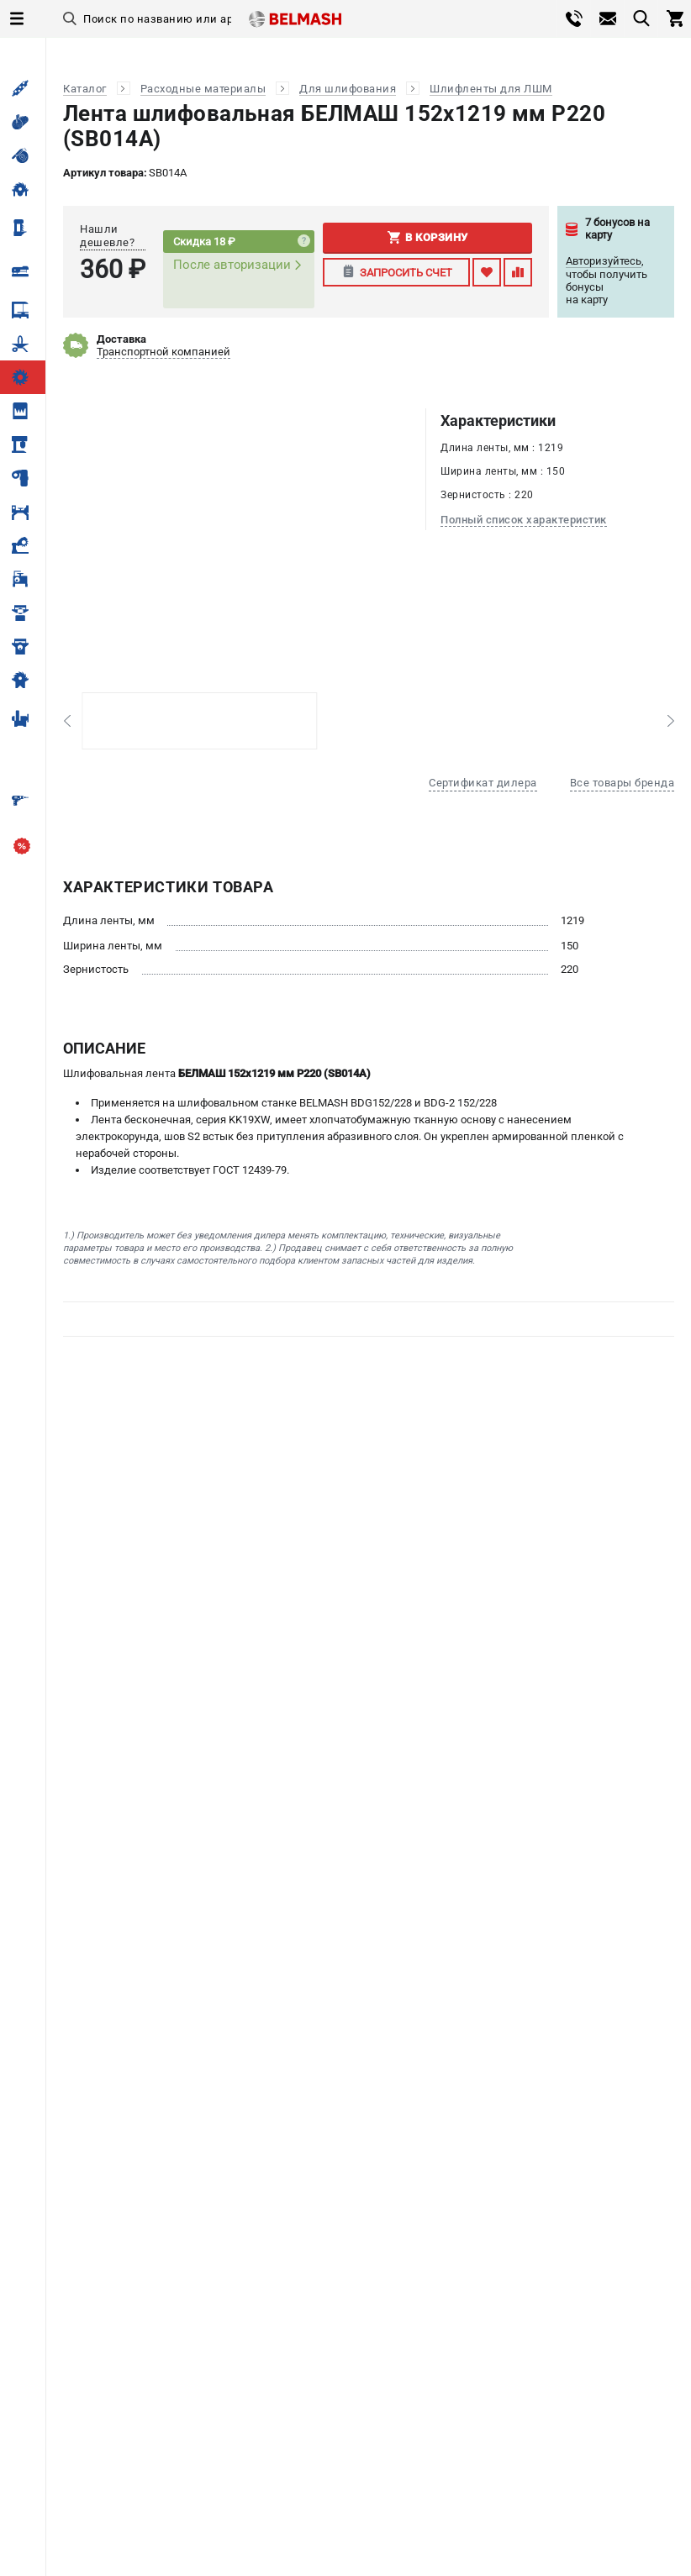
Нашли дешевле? (107, 236)
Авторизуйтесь (603, 261)
